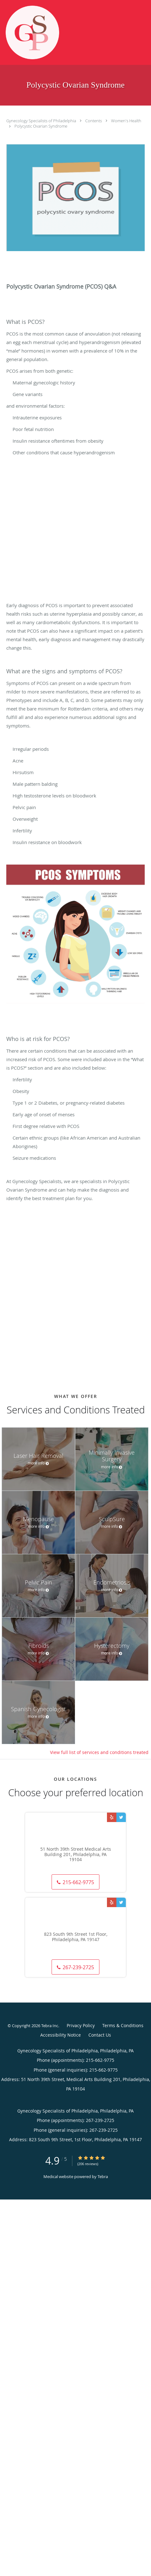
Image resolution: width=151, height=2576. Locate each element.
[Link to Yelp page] (111, 1817)
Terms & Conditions (122, 2025)
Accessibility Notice (60, 2035)
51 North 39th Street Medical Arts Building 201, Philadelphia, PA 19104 (75, 1854)
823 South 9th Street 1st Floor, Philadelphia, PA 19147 (75, 1937)
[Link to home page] (42, 32)
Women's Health (126, 121)
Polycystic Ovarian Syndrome (40, 126)
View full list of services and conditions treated (99, 1752)
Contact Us (99, 2035)
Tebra (103, 2176)
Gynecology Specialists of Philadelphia (41, 121)
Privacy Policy (81, 2025)
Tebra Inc (49, 2025)
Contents (94, 121)
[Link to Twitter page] (121, 1817)
